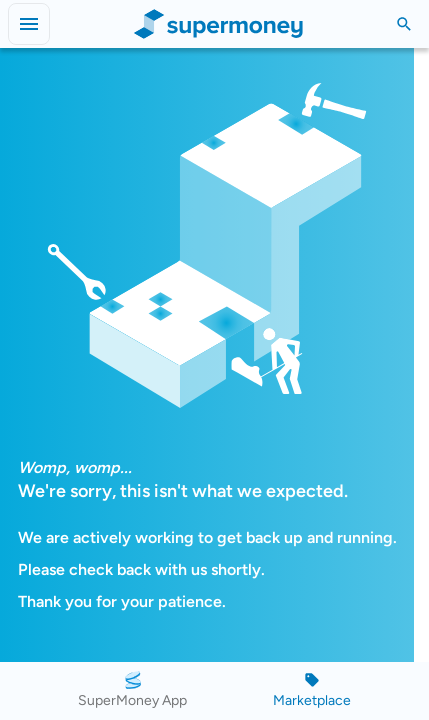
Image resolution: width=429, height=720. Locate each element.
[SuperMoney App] (132, 691)
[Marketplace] (312, 691)
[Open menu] (29, 24)
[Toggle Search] (404, 24)
